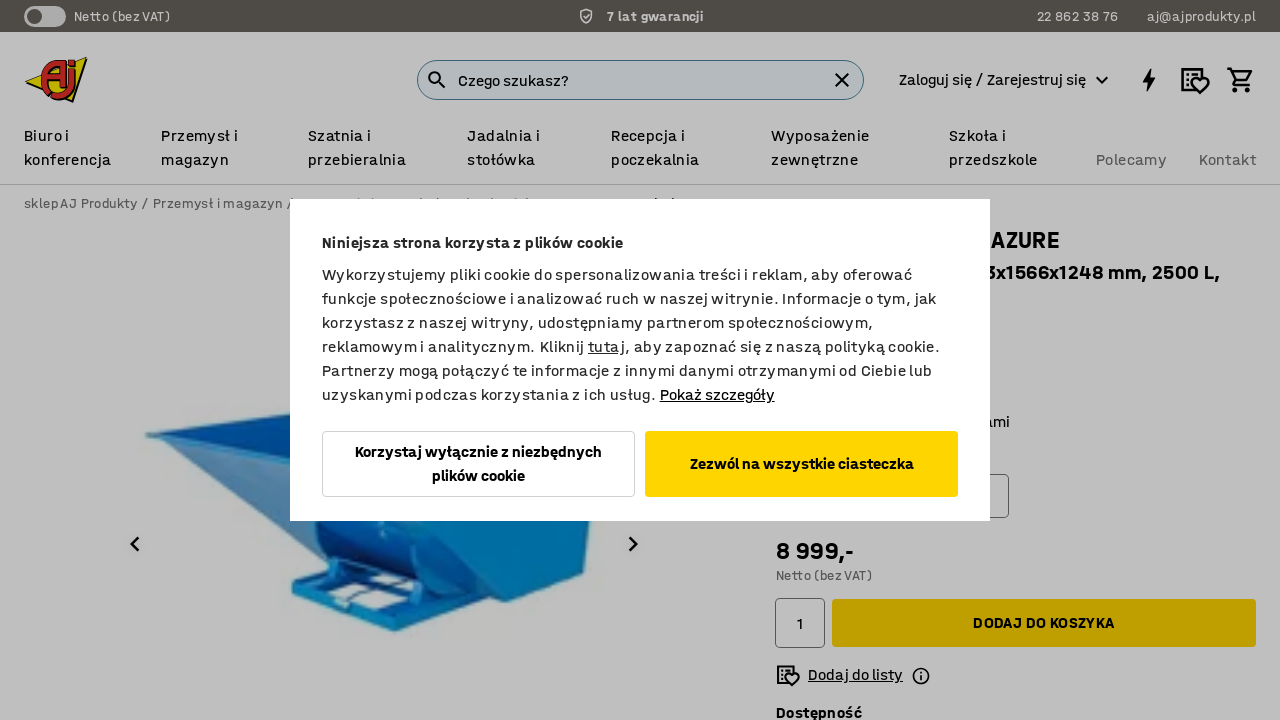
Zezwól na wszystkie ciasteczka (802, 463)
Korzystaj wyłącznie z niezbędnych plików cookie (478, 463)
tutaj (606, 346)
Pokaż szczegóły (717, 394)
